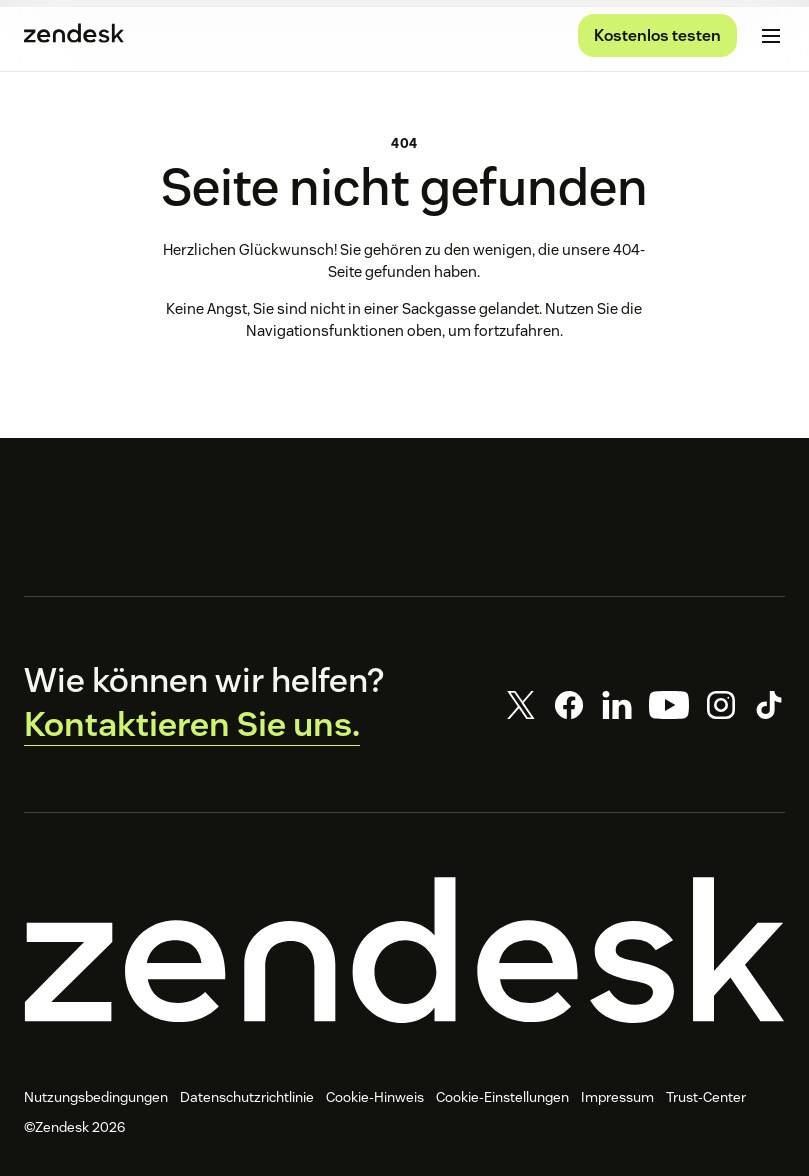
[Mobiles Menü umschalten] (771, 36)
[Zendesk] (404, 950)
